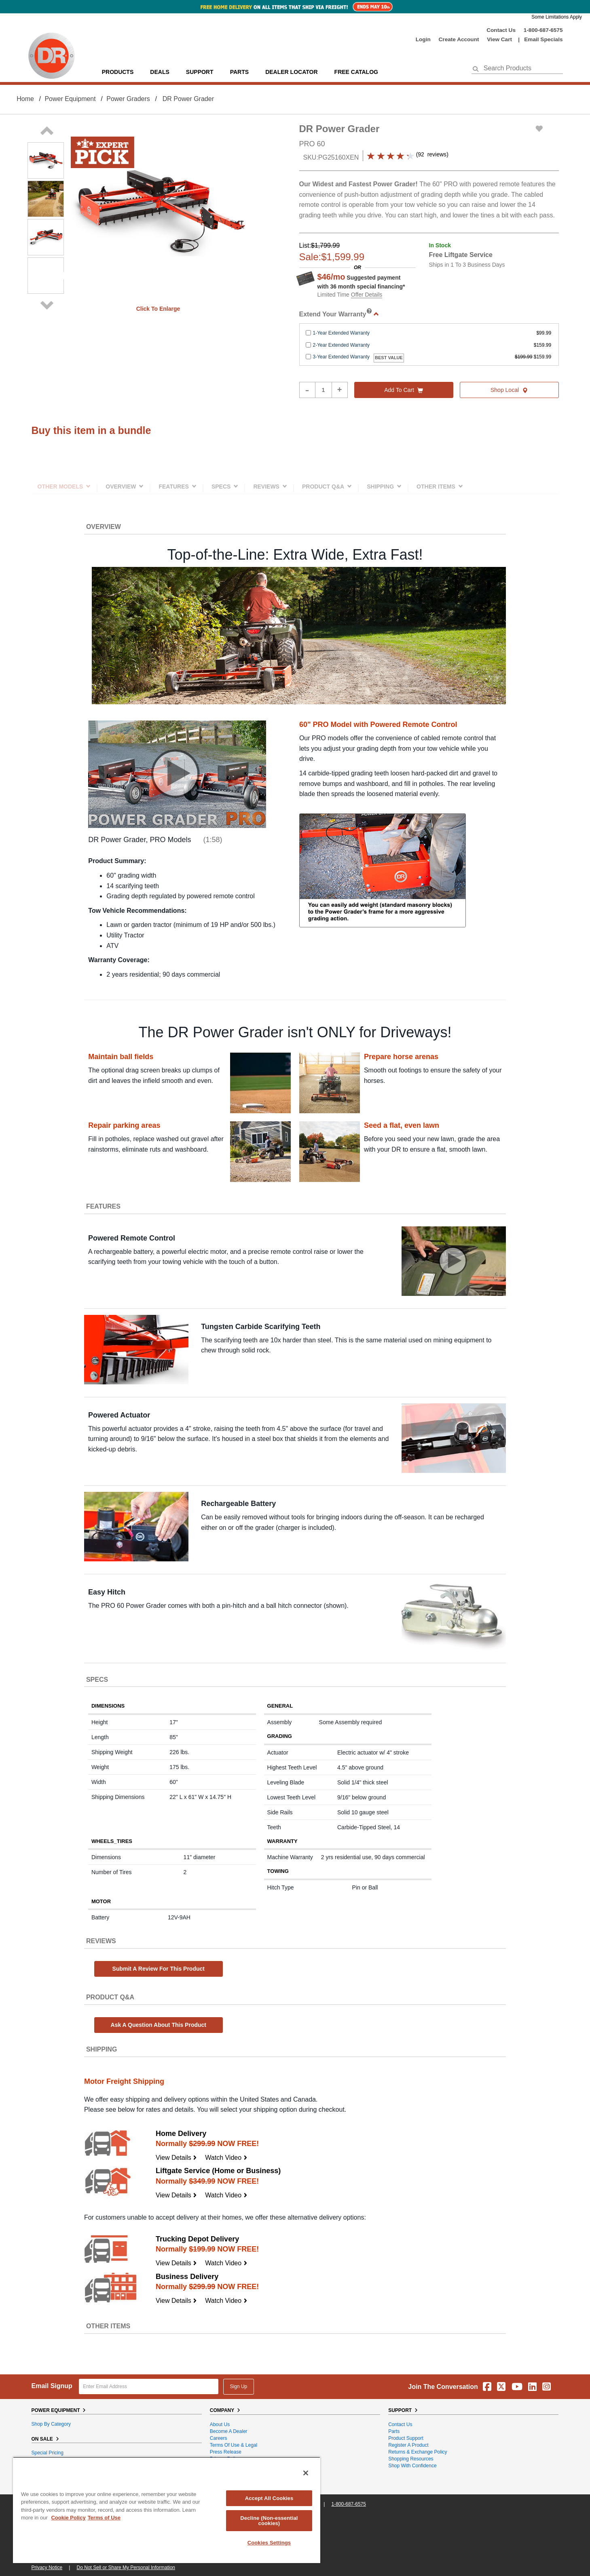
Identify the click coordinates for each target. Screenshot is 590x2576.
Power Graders (128, 98)
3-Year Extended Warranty (341, 357)
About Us (220, 2424)
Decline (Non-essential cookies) (269, 2520)
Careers (218, 2438)
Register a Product (408, 2445)
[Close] (306, 2473)
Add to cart (403, 390)
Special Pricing (47, 2453)
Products (118, 72)
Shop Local (509, 390)
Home (25, 98)
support (200, 72)
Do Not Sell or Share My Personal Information (126, 2567)
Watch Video (226, 2157)
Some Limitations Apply (556, 17)
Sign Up (238, 2386)
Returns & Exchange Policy (417, 2452)
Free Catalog (356, 72)
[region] (166, 2510)
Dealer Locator (291, 72)
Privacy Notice (47, 2567)
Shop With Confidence (412, 2466)
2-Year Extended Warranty (341, 345)
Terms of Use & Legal (233, 2445)
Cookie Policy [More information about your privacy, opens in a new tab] (68, 2518)
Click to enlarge (158, 308)
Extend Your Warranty (339, 314)
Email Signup (52, 2385)
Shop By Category (51, 2424)
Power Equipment (69, 98)
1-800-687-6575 (543, 30)
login (423, 39)
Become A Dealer (228, 2431)
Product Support (405, 2438)
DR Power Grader (188, 98)
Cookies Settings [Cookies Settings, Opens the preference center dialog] (269, 2543)
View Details (176, 2157)
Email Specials (543, 39)
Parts (394, 2431)
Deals (159, 72)
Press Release (225, 2452)
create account (459, 39)
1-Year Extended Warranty (341, 333)
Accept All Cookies (269, 2498)
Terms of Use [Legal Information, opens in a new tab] (104, 2518)
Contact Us (501, 30)
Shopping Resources (410, 2459)
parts (239, 72)
